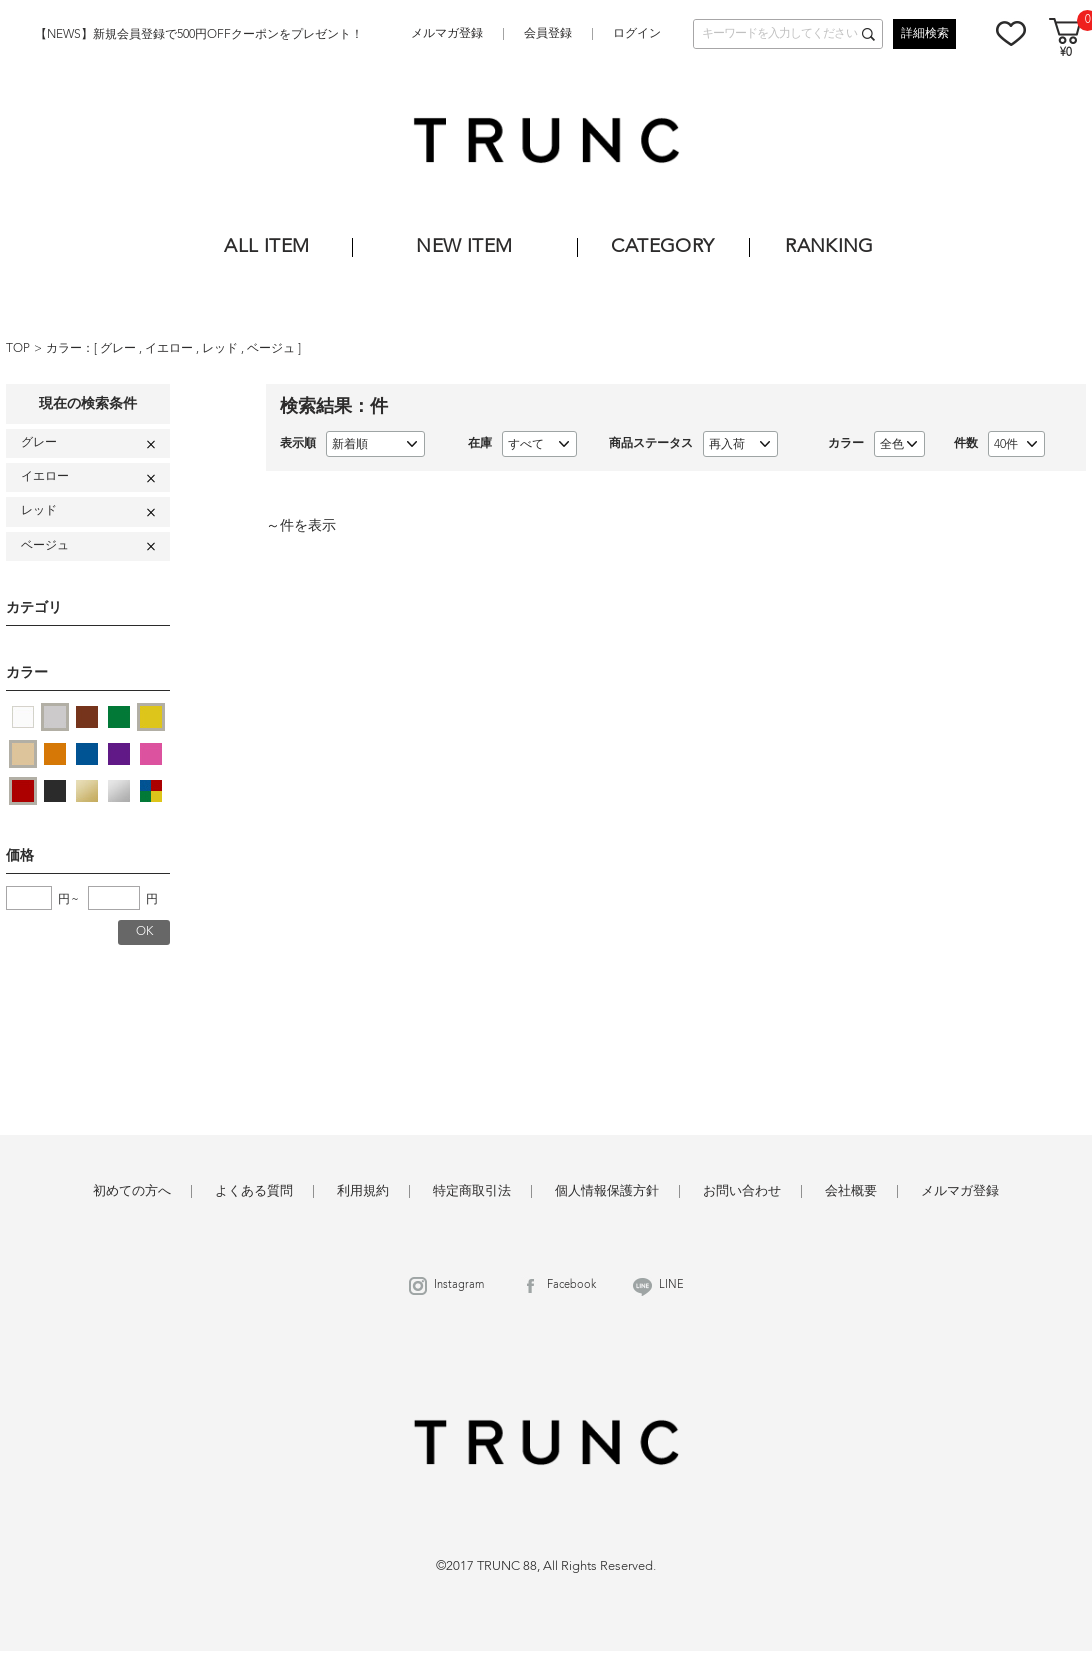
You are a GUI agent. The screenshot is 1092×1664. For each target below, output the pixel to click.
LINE (671, 1285)
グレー (119, 349)
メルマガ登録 (447, 34)
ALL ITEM (266, 247)
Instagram (459, 1285)
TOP (18, 349)
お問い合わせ (742, 1191)
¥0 (1066, 53)
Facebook (571, 1285)
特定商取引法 (472, 1191)
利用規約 (363, 1191)
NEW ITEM (464, 247)
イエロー (170, 349)
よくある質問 (254, 1191)
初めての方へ (132, 1191)
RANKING (829, 247)
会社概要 (851, 1191)
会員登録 (548, 34)
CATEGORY (662, 247)
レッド (221, 349)
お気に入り (1011, 33)
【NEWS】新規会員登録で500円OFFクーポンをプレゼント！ (199, 35)
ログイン (637, 34)
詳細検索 (925, 34)
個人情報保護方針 (607, 1191)
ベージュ (272, 349)
